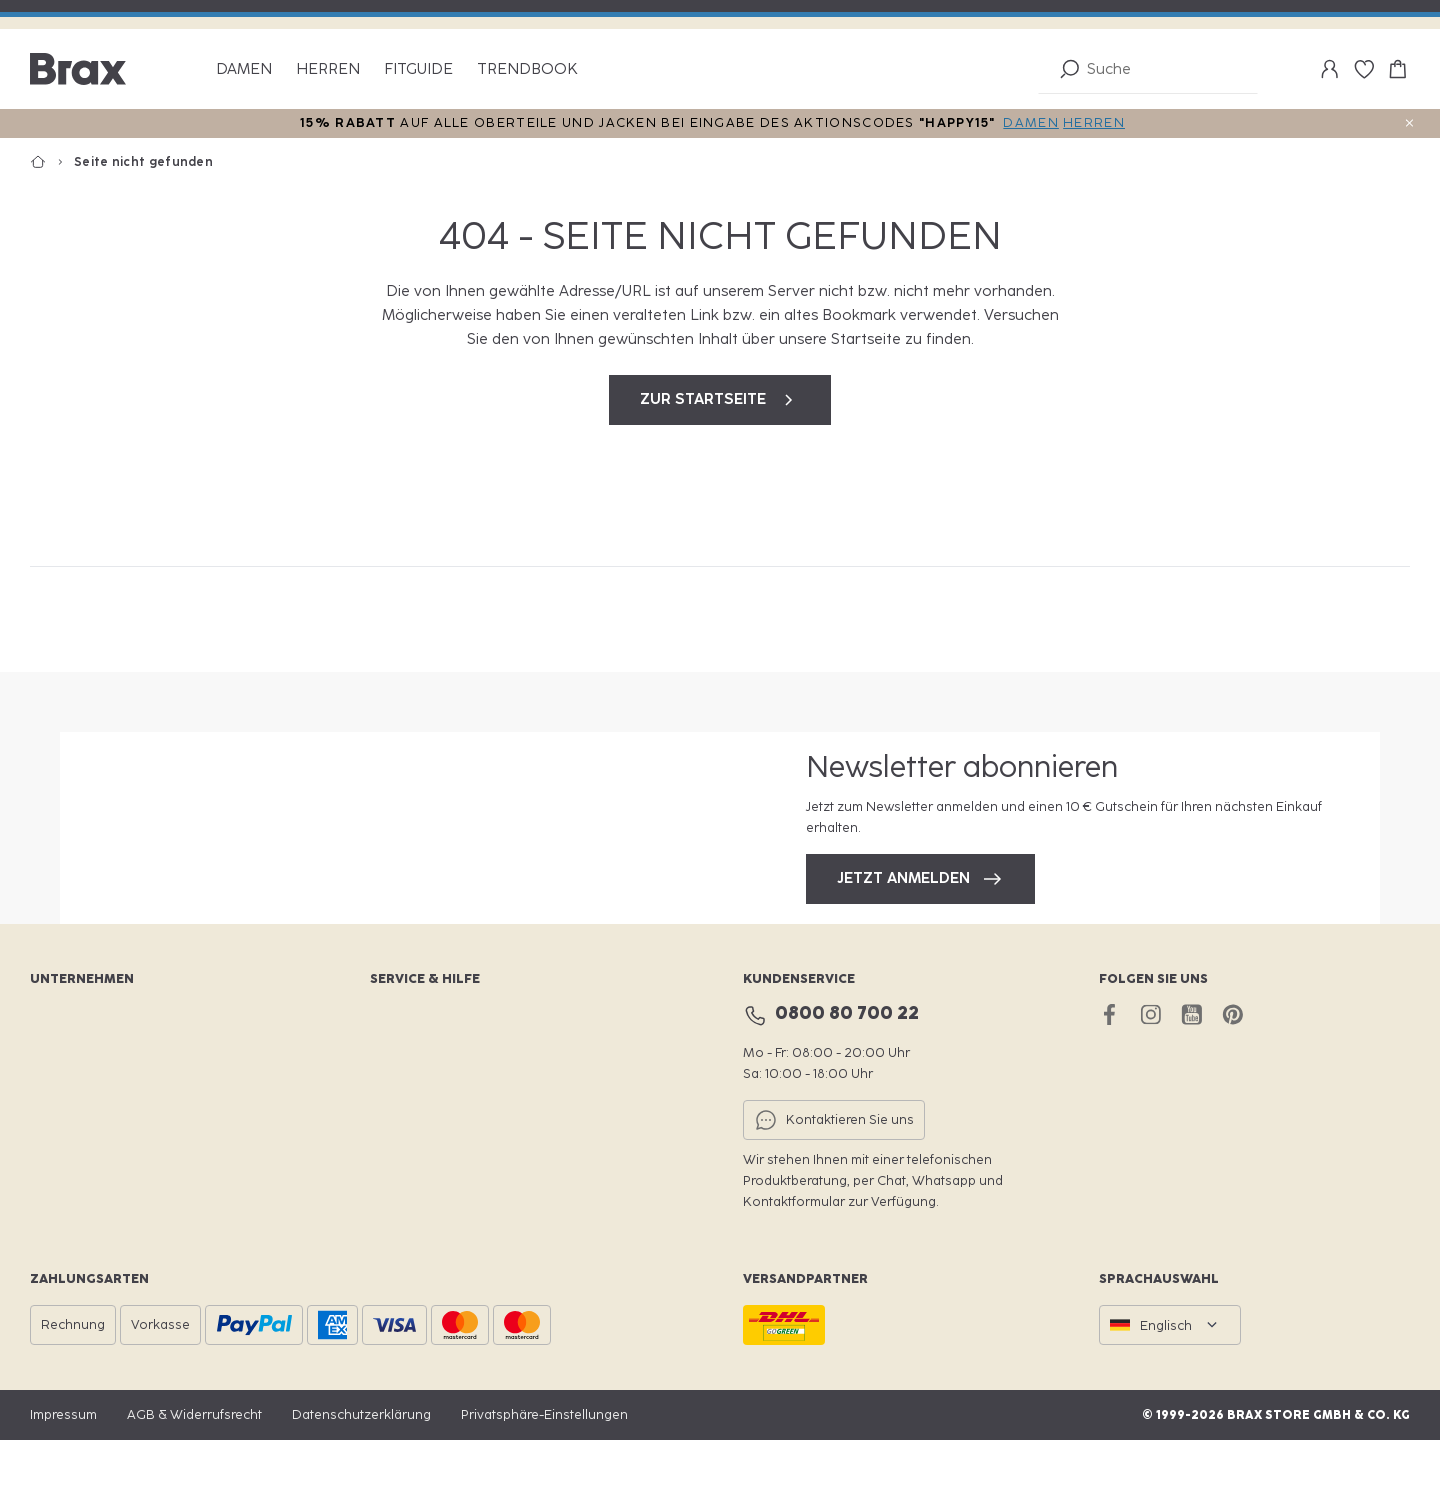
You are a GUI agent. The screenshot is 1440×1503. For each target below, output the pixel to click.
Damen (244, 69)
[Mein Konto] (1330, 69)
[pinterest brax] (1232, 1077)
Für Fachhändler (79, 1181)
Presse (51, 1215)
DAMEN (1031, 122)
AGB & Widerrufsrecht (194, 1477)
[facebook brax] (1109, 1077)
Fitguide (418, 69)
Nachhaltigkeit (74, 1147)
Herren (328, 69)
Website (55, 1079)
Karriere (55, 1113)
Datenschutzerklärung (361, 1477)
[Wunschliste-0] (1364, 69)
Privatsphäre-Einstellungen (544, 1477)
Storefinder (404, 1113)
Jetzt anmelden (920, 910)
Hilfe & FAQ (404, 1215)
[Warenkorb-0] (1398, 69)
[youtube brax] (1191, 1077)
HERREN (1094, 122)
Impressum (63, 1477)
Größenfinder (412, 1147)
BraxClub (398, 1079)
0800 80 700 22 (847, 1077)
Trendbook (527, 69)
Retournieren (411, 1181)
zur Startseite (720, 400)
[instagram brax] (1150, 1077)
